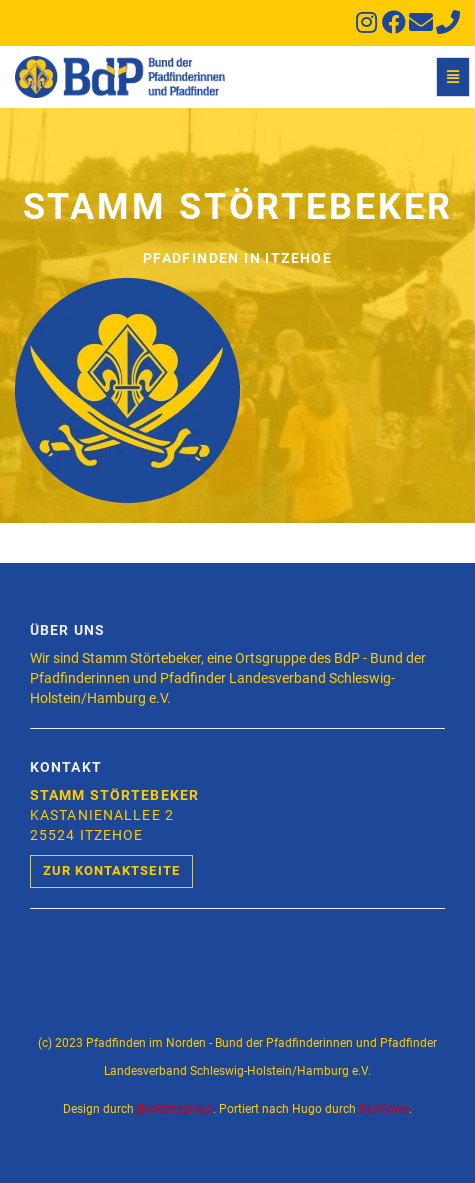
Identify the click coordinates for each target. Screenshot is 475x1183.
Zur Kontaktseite (111, 870)
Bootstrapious (175, 1109)
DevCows (384, 1109)
